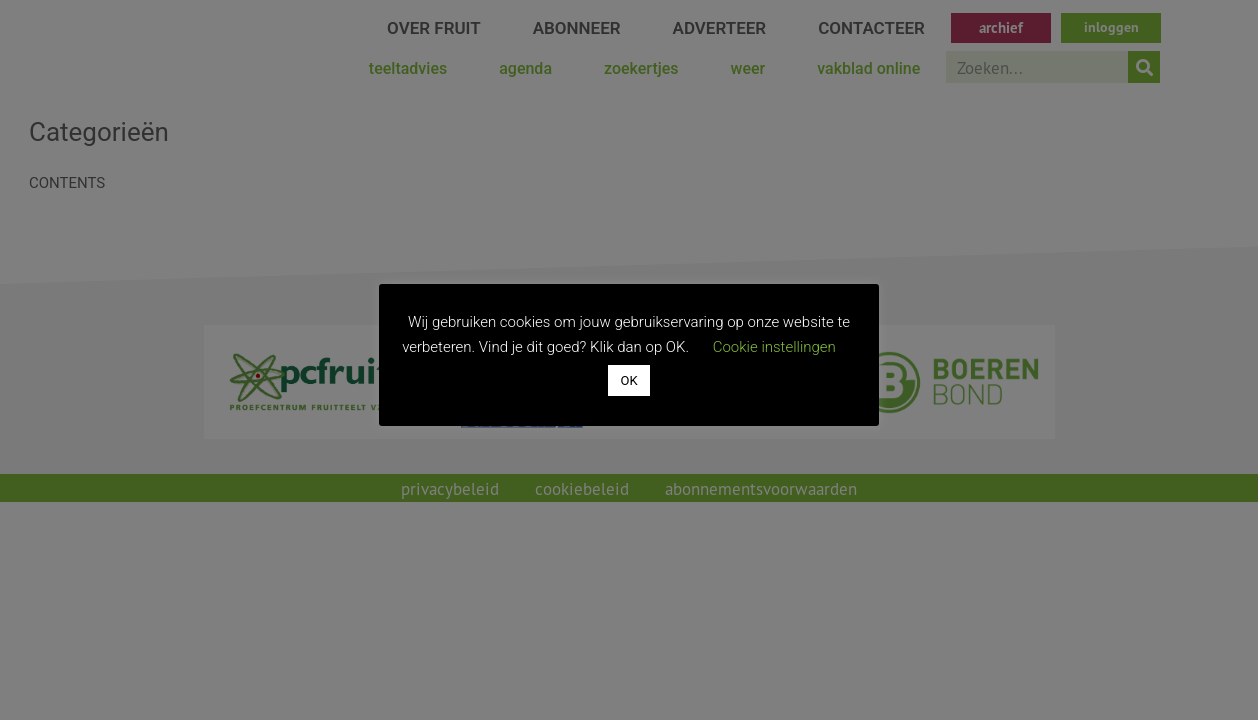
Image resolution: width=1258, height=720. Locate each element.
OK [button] (628, 380)
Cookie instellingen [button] (774, 347)
